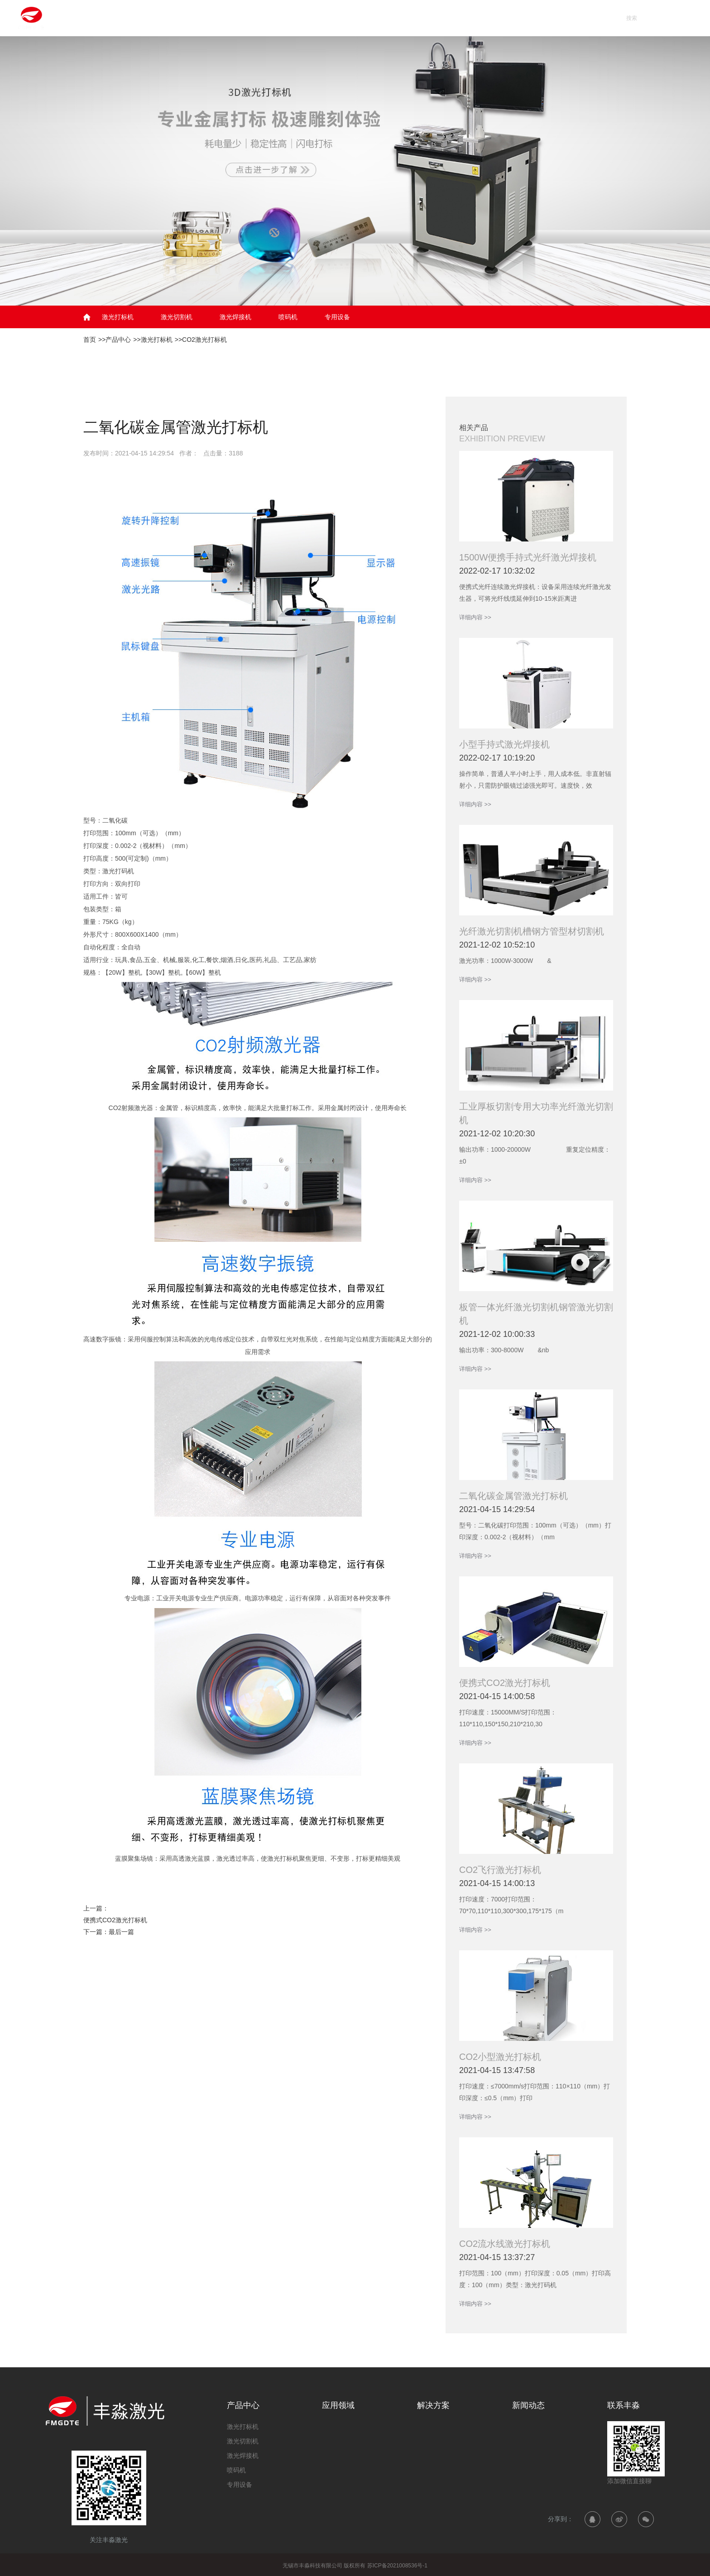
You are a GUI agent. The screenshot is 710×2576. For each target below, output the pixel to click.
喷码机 (287, 317)
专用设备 (337, 317)
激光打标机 (118, 317)
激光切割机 (176, 317)
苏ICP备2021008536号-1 (397, 2565)
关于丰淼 (532, 18)
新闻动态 (474, 18)
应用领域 (359, 18)
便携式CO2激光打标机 (115, 1920)
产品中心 (302, 18)
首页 (253, 18)
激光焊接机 (235, 317)
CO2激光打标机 (204, 339)
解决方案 (417, 18)
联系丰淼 (589, 18)
